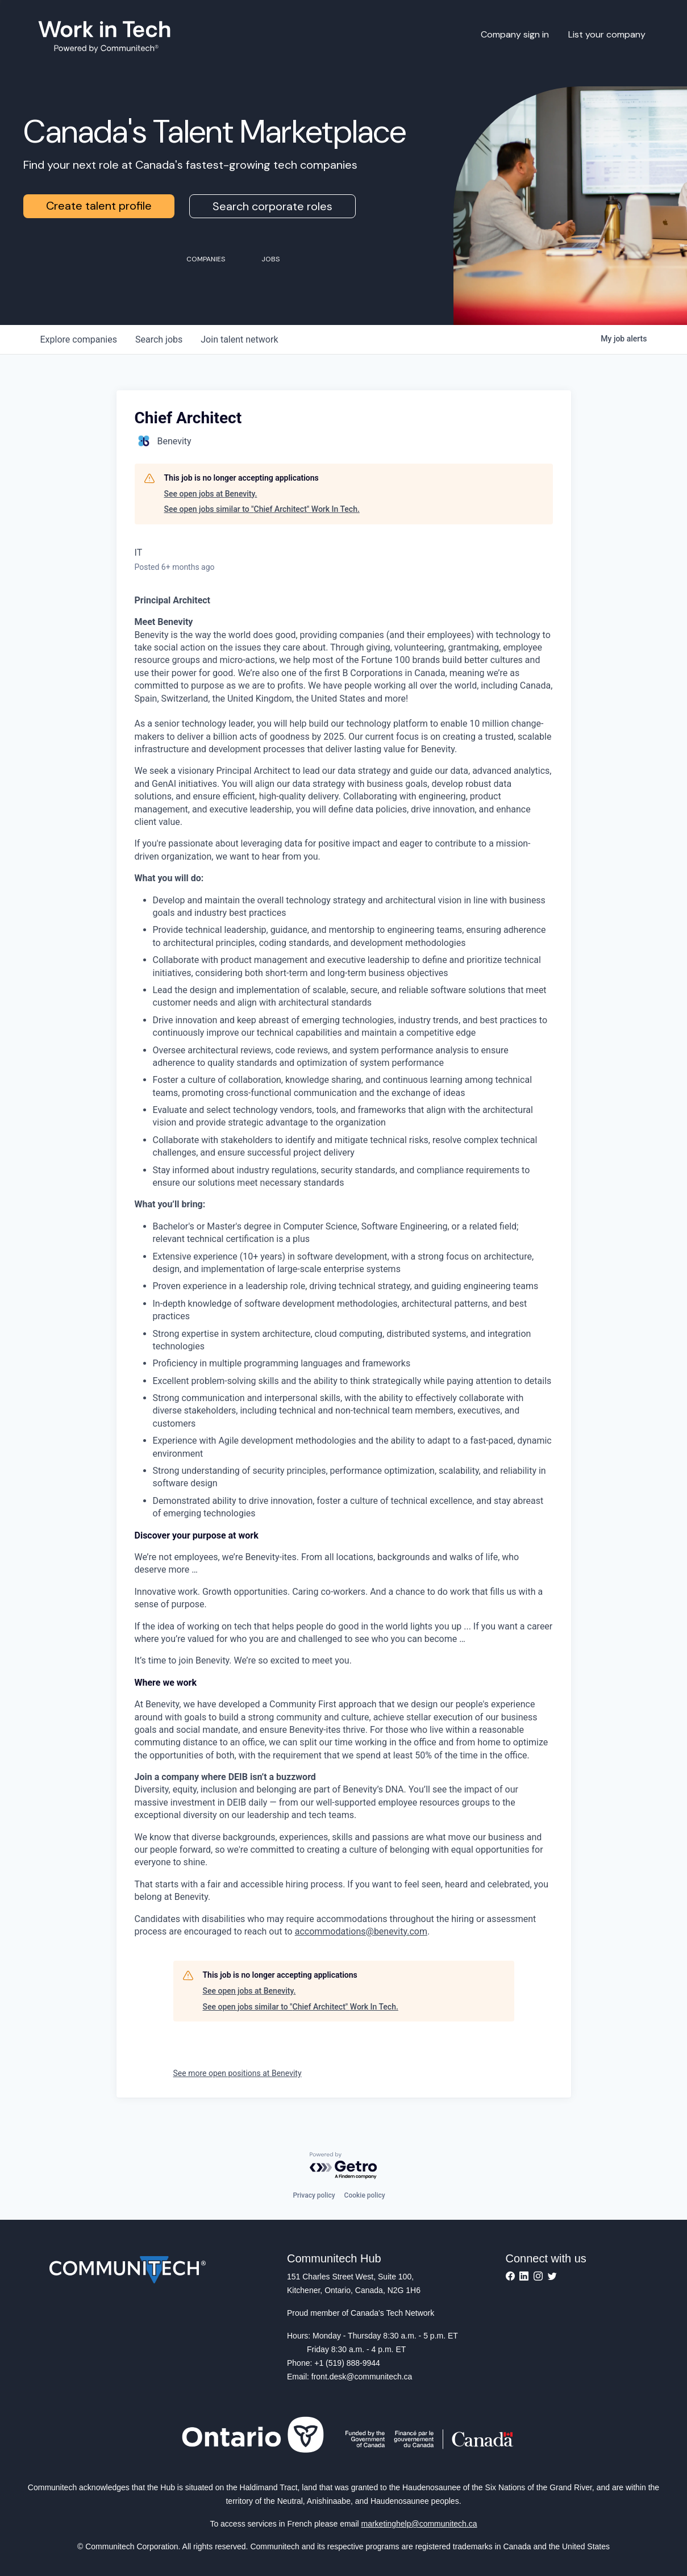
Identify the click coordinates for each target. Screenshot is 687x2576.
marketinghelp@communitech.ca (419, 2523)
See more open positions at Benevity (237, 2073)
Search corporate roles (272, 206)
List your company (607, 34)
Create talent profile (99, 205)
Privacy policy (314, 2195)
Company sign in (515, 34)
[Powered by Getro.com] (344, 2166)
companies (78, 339)
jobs (158, 339)
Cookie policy (364, 2195)
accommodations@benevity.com (361, 1931)
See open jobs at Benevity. (210, 493)
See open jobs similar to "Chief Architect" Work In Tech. (262, 509)
